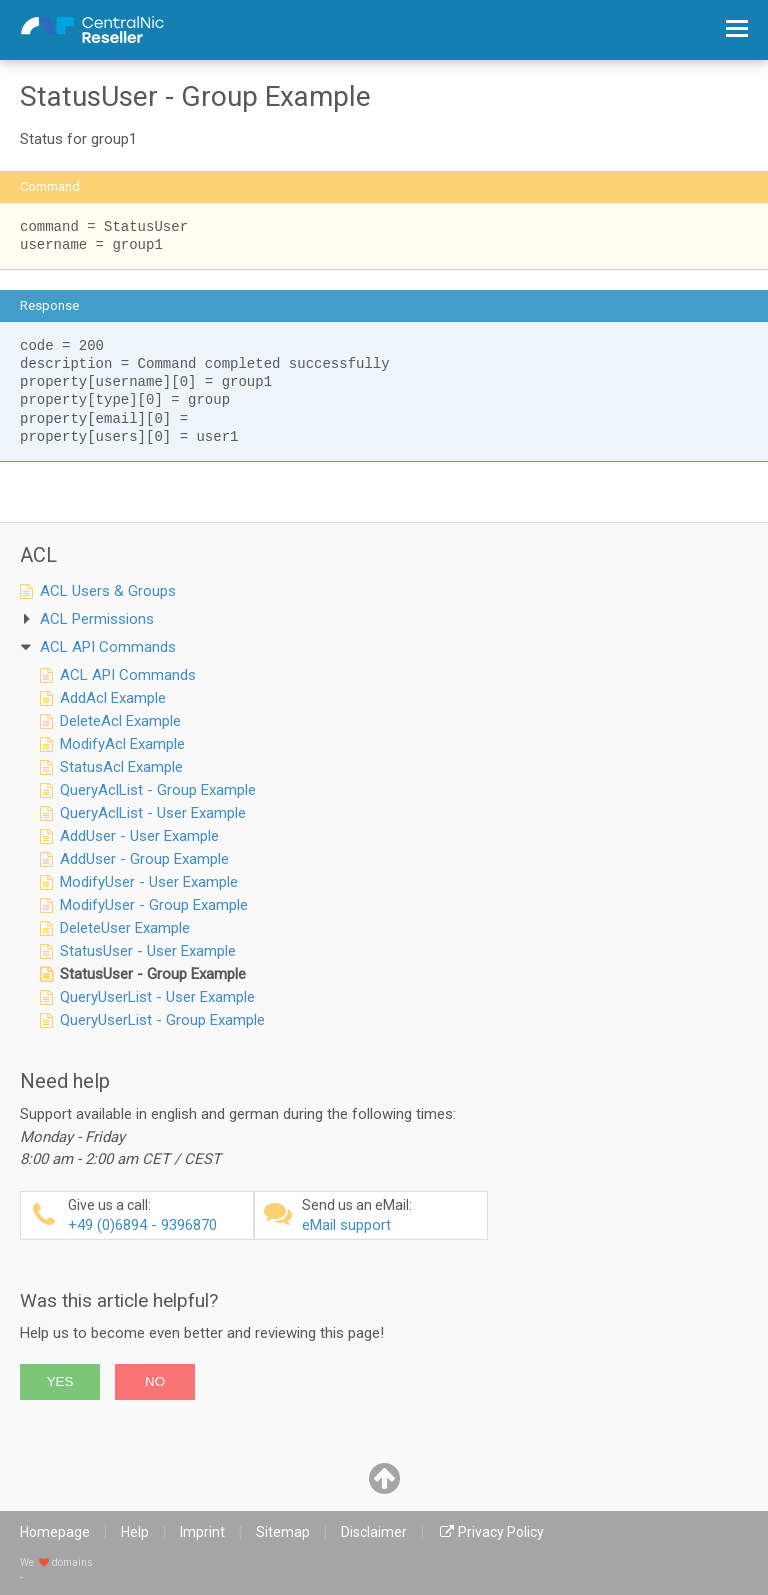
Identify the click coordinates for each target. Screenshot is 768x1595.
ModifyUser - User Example (149, 882)
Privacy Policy (501, 1532)
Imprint (202, 1532)
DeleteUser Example (125, 928)
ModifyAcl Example (122, 744)
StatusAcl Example (121, 767)
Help (135, 1532)
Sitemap (283, 1532)
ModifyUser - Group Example (154, 905)
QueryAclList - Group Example (158, 790)
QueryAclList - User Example (153, 813)
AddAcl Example (113, 698)
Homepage (55, 1532)
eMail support (392, 1215)
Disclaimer (374, 1532)
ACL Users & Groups (108, 591)
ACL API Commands (128, 675)
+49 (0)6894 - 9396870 (158, 1215)
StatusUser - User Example (148, 951)
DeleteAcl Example (120, 721)
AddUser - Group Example (144, 859)
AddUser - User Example (139, 836)
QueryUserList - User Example (157, 997)
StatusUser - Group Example (153, 974)
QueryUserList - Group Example (162, 1020)
